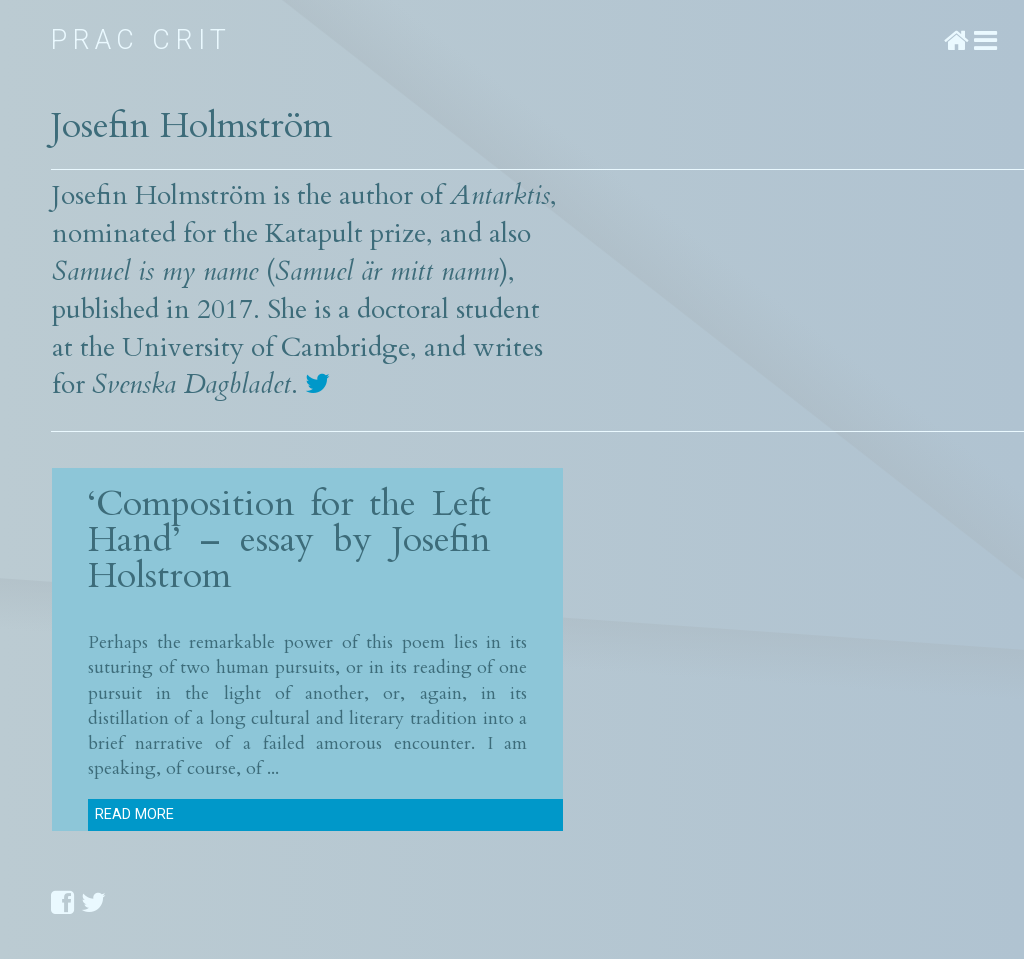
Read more (134, 814)
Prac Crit (141, 40)
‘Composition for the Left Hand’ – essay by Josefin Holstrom (289, 539)
